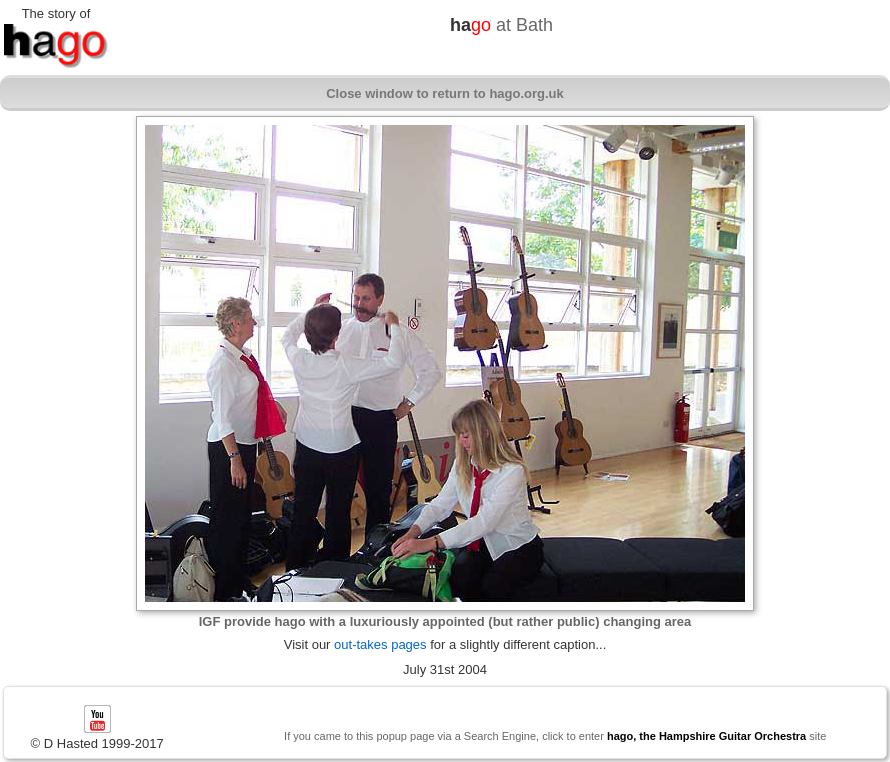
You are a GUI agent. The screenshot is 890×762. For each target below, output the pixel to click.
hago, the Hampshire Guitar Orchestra (706, 736)
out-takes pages (380, 644)
